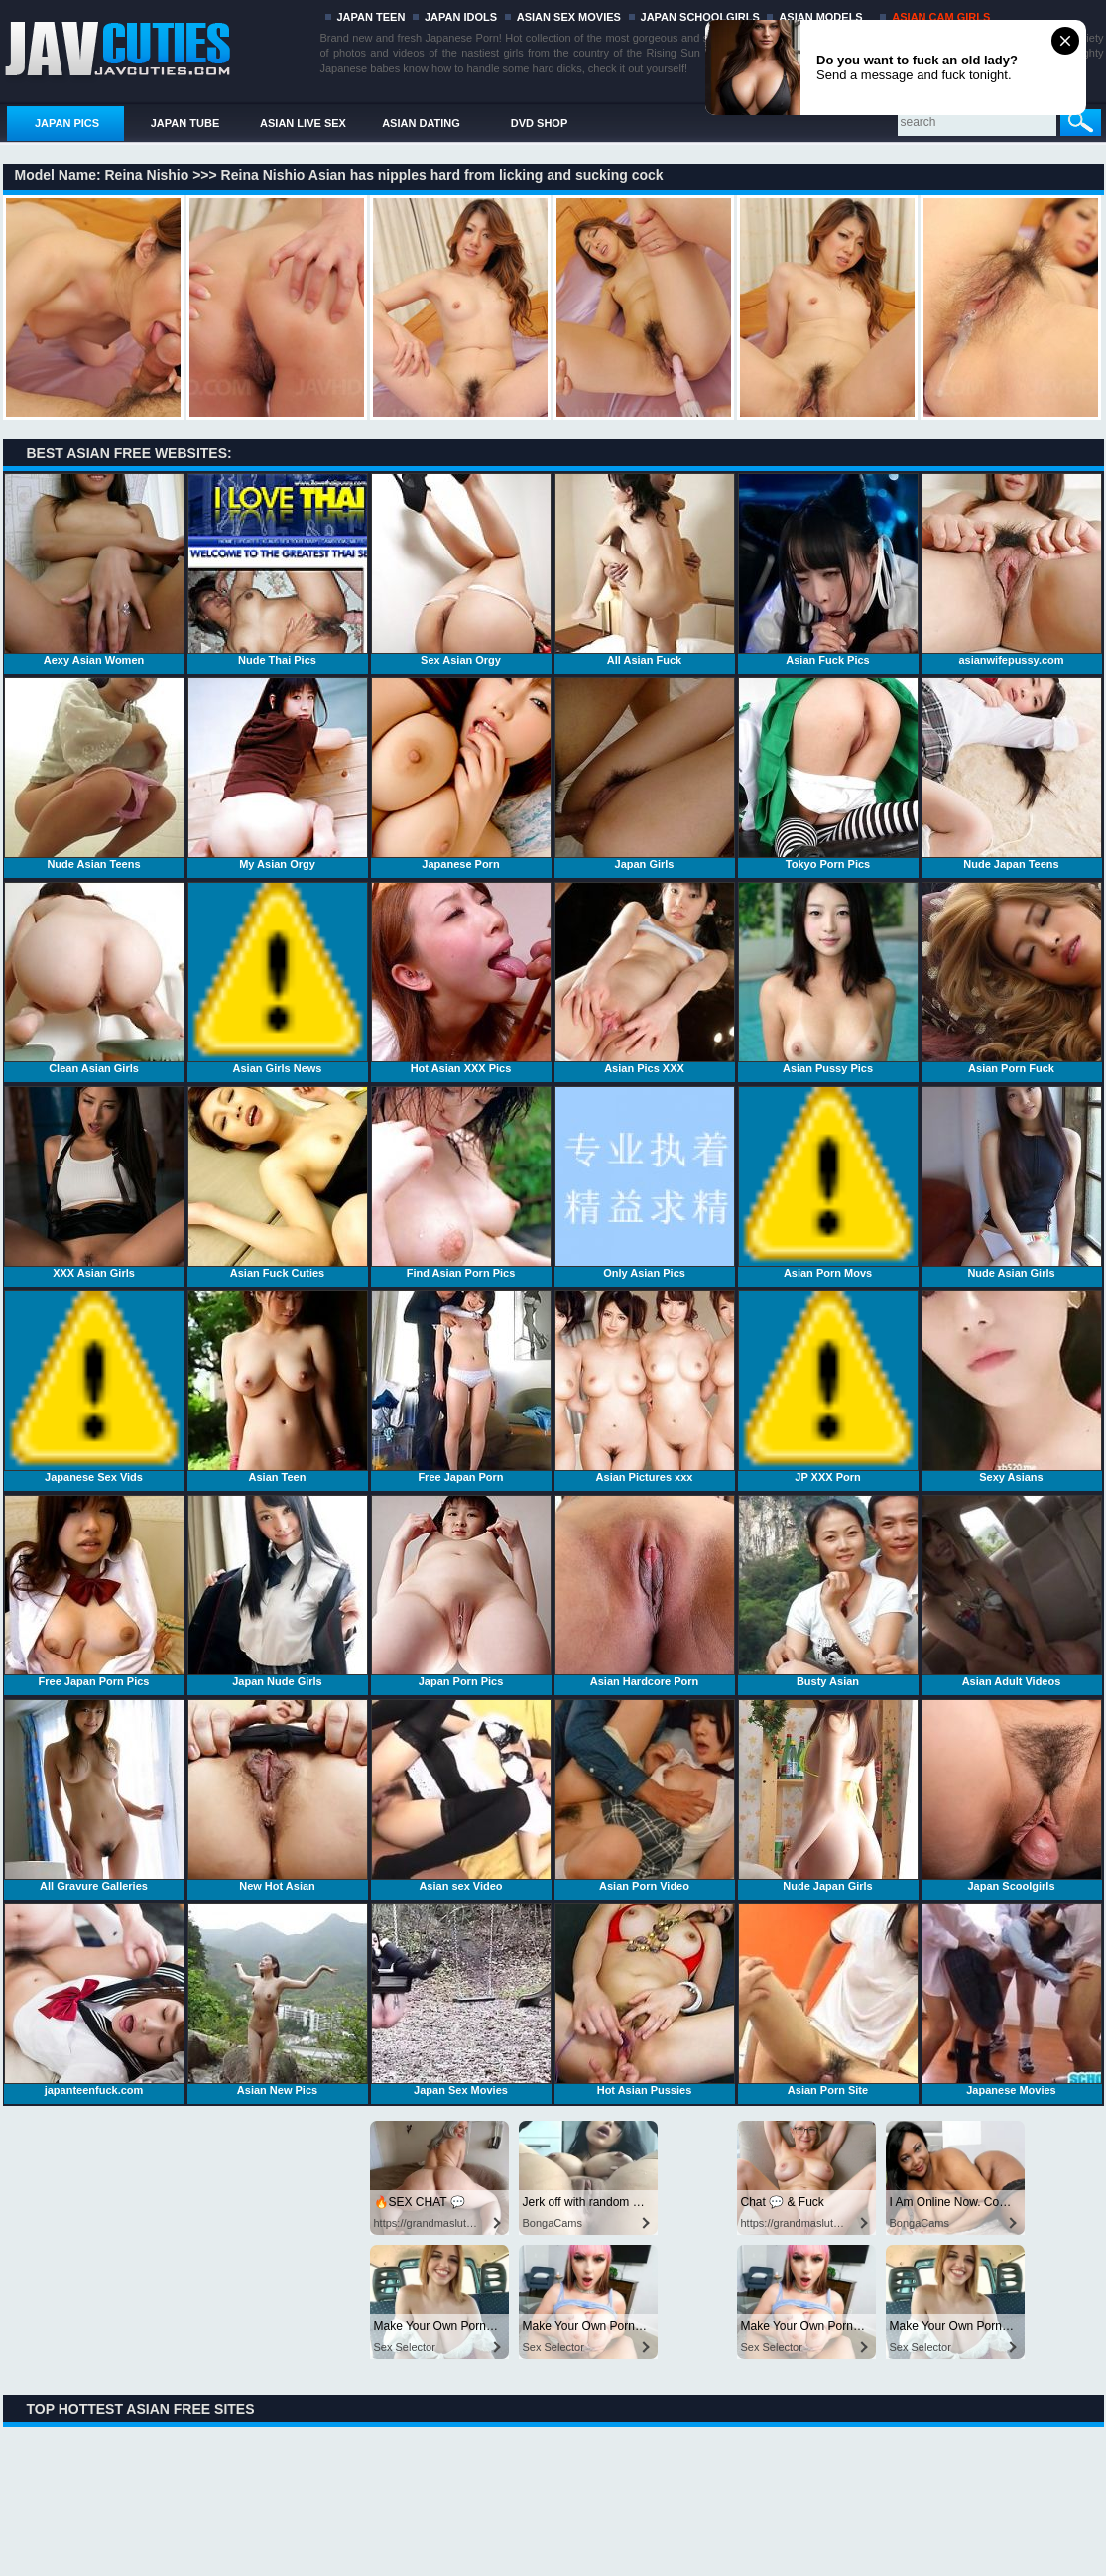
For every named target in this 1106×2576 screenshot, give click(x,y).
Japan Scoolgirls (1012, 1795)
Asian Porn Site (828, 1999)
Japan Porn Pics (461, 1591)
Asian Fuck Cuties (277, 1182)
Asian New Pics (277, 1999)
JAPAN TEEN (371, 17)
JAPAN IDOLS (461, 17)
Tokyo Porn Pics (828, 773)
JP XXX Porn (828, 1386)
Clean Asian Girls (94, 978)
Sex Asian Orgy (461, 569)
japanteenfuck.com (94, 1999)
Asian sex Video (461, 1795)
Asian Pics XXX (644, 978)
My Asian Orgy (277, 773)
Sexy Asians (1012, 1386)
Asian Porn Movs (828, 1182)
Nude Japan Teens (1012, 773)
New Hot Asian (277, 1795)
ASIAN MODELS (820, 17)
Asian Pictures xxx (644, 1386)
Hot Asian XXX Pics (461, 978)
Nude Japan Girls (828, 1795)
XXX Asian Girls (94, 1182)
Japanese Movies (1012, 1999)
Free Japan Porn (461, 1386)
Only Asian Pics (644, 1182)
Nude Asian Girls (1012, 1182)
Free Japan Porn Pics (94, 1591)
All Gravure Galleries (94, 1795)
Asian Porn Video (644, 1795)
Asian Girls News (277, 978)
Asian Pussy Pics (828, 978)
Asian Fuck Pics (828, 569)
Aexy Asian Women (94, 569)
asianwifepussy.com (1012, 569)
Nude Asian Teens (94, 773)
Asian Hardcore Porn (644, 1591)
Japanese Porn (461, 773)
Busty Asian (828, 1591)
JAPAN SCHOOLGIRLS (700, 17)
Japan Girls (644, 773)
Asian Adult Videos (1012, 1591)
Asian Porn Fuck (1012, 978)
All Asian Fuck (644, 569)
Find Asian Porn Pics (461, 1182)
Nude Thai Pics (277, 569)
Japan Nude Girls (277, 1591)
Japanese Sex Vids (94, 1386)
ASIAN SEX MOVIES (569, 17)
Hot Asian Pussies (644, 1999)
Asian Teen (277, 1386)
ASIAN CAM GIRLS (941, 17)
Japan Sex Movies (461, 1999)
